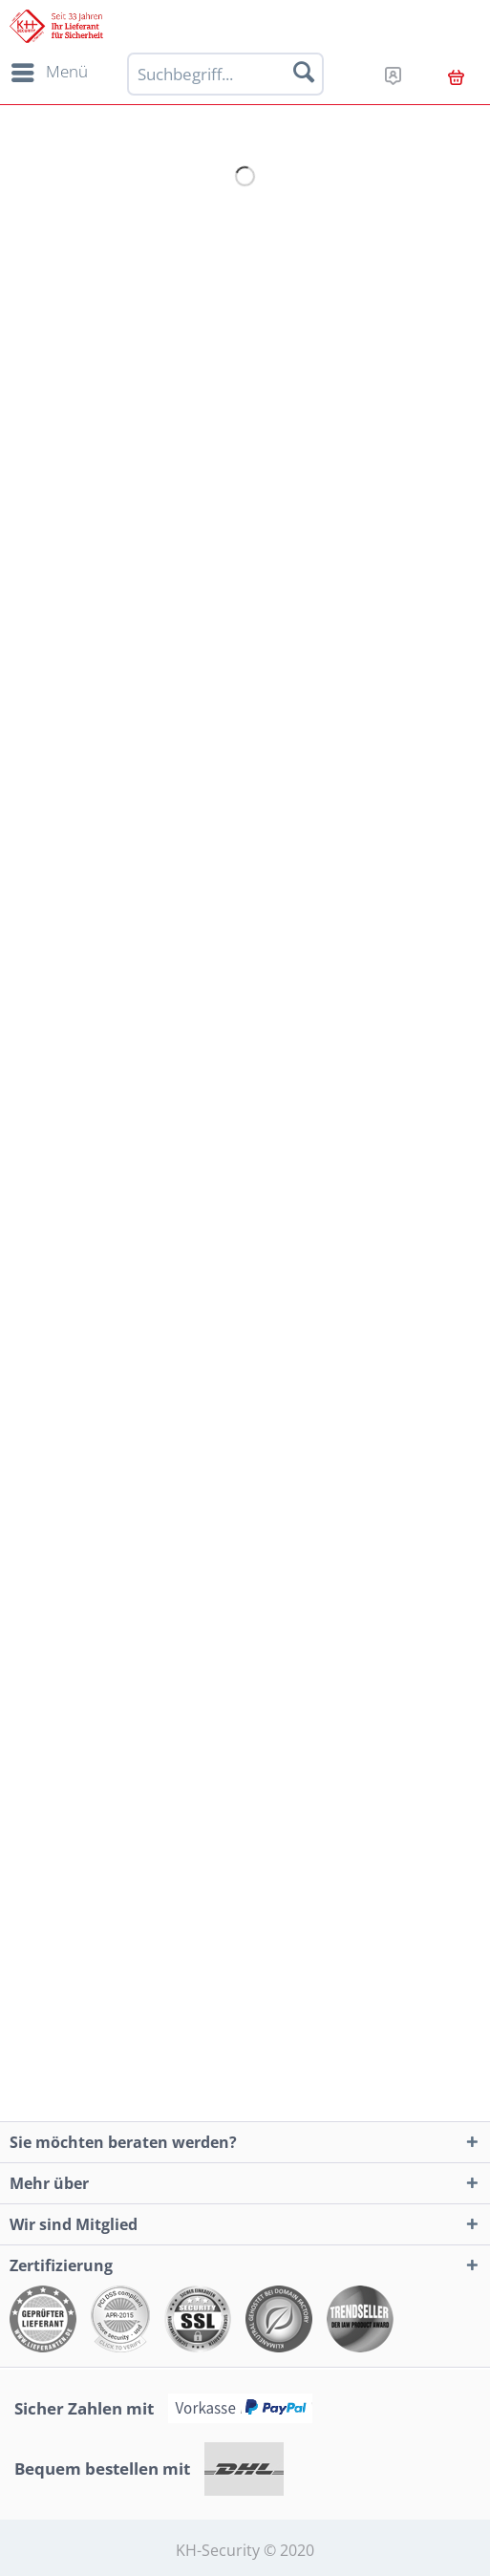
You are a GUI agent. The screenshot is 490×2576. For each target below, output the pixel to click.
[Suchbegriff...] (225, 74)
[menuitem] (46, 73)
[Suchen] (304, 72)
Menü (49, 69)
